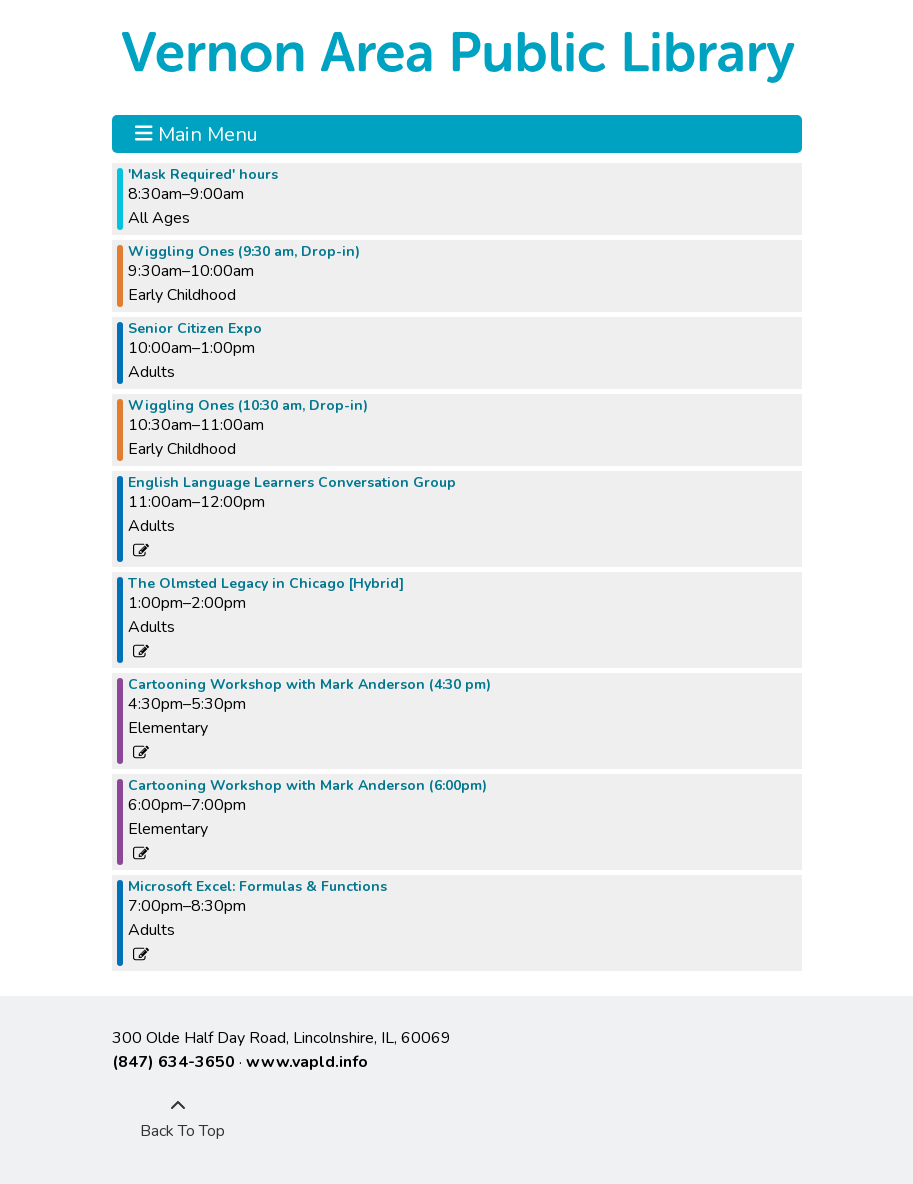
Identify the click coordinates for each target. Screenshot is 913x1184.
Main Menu (196, 134)
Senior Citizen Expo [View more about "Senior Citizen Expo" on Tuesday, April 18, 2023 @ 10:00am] (195, 329)
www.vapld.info (307, 1062)
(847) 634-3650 (173, 1062)
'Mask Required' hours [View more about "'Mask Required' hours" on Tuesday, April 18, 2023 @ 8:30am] (203, 175)
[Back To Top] (178, 1119)
